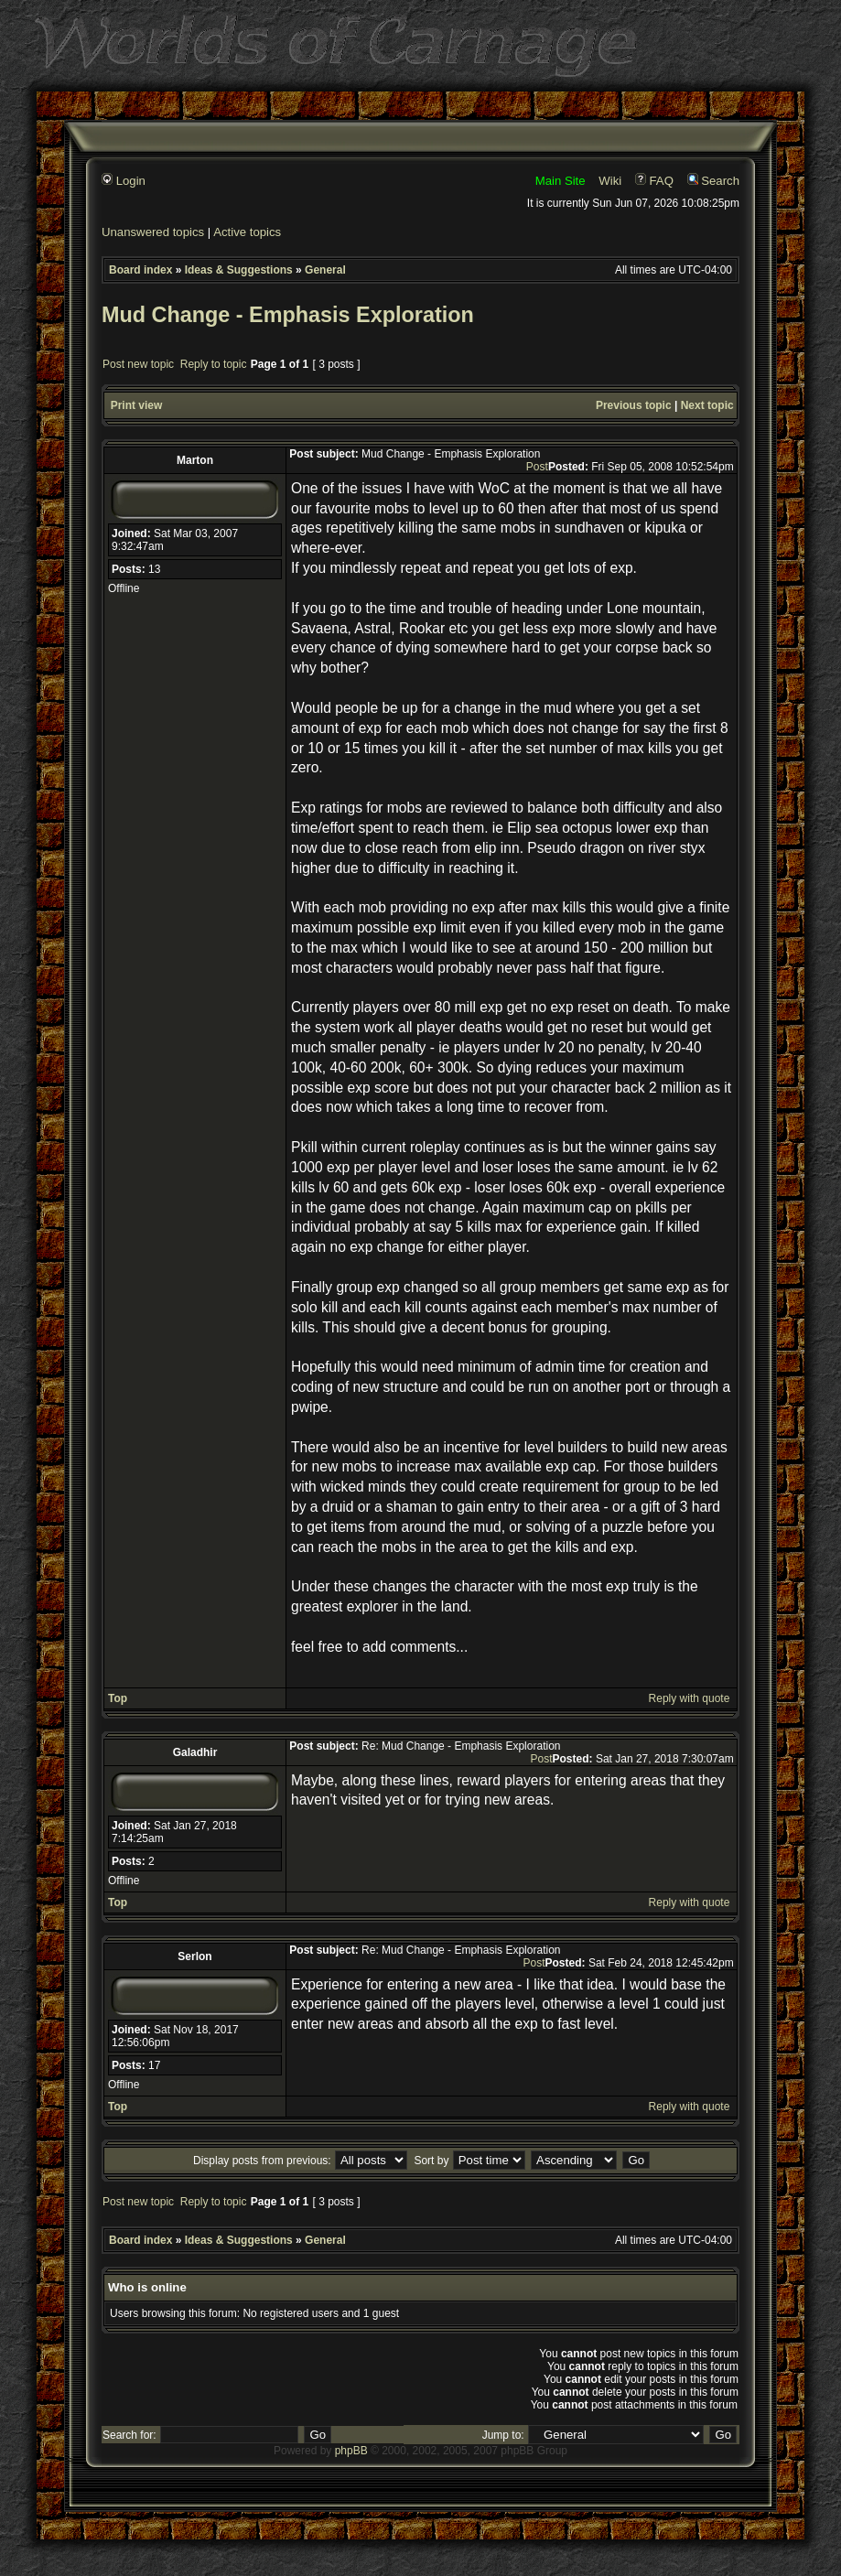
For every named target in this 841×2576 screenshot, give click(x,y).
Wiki (609, 181)
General (325, 270)
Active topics (247, 232)
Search (713, 181)
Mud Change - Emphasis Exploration (288, 315)
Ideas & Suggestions (239, 270)
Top (117, 1698)
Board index (140, 270)
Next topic (707, 405)
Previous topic (634, 405)
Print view (137, 405)
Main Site (560, 181)
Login (124, 181)
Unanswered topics (153, 232)
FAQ (654, 181)
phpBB (351, 2450)
